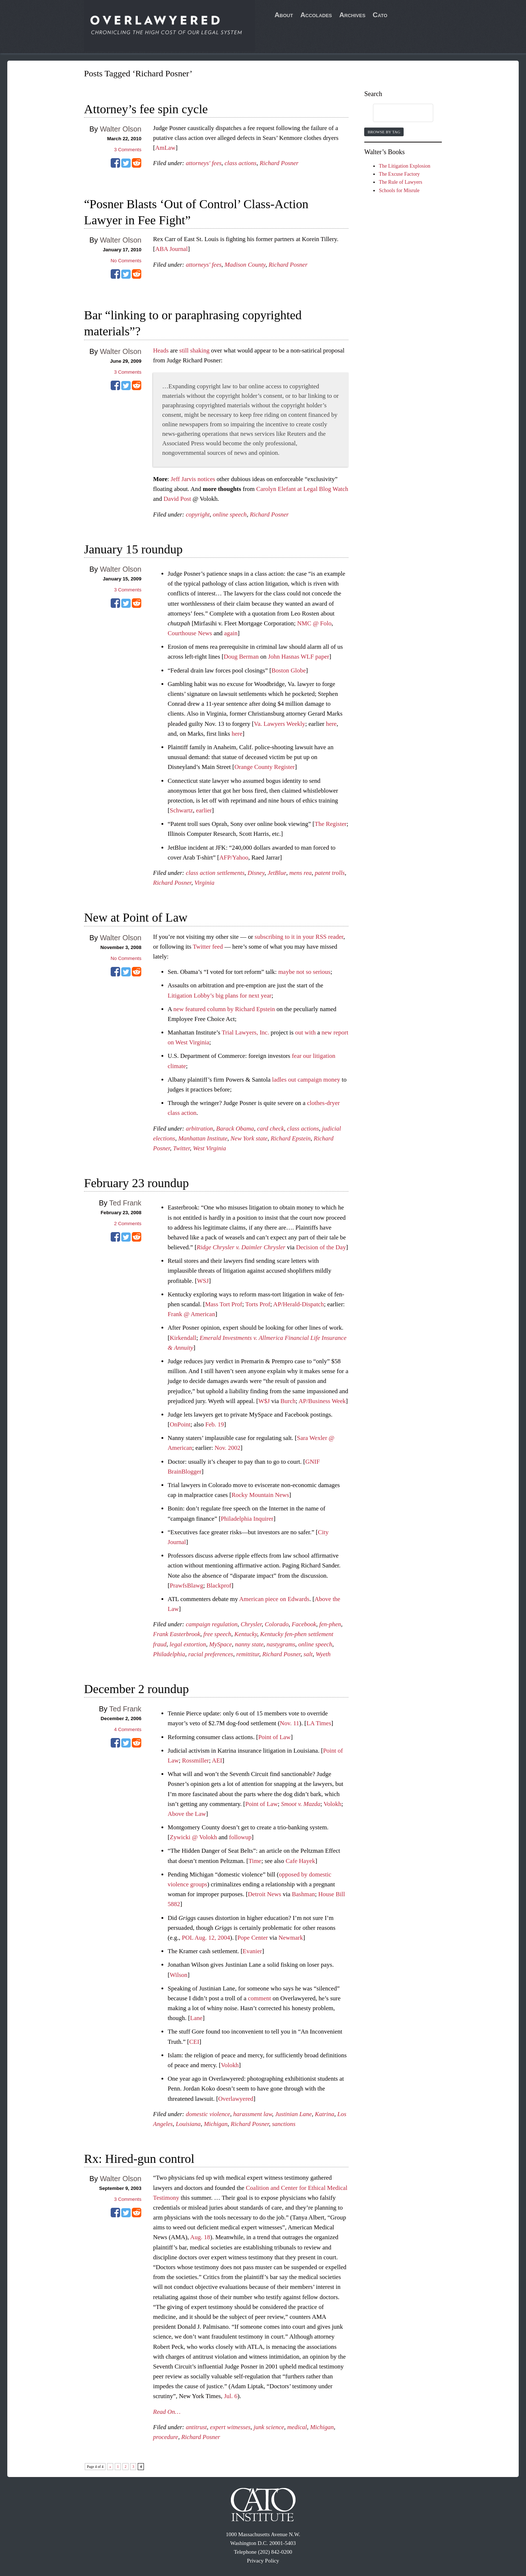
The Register (330, 823)
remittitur (247, 1654)
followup (240, 1837)
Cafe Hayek (300, 1860)
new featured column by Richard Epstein (224, 1009)
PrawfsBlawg (186, 1585)
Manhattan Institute (203, 1138)
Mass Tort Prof (223, 1304)
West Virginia (209, 1148)
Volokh (333, 1803)
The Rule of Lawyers (400, 182)
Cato (380, 15)
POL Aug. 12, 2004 (206, 1937)
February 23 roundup (136, 1183)
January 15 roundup (133, 549)
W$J (264, 1401)
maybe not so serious (304, 971)
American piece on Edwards (274, 1599)
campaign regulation (212, 1624)
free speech (217, 1634)
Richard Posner (279, 163)
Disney (256, 872)
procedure (165, 2437)
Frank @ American (191, 1314)
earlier (203, 810)
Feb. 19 (214, 1424)
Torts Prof (257, 1304)
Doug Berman (241, 656)
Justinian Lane (293, 2114)
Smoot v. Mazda (300, 1803)
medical (297, 2427)
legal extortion (187, 1644)
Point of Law (274, 1737)
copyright (198, 514)
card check (270, 1128)
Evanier (252, 1951)
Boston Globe (288, 670)
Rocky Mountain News (260, 1494)
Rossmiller (195, 1760)
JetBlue (277, 872)
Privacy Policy (263, 2561)
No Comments (126, 260)
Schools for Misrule (399, 190)
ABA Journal (171, 248)
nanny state (249, 1644)
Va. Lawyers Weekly (279, 723)
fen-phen (330, 1624)
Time (254, 1860)
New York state (248, 1138)
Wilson (178, 1974)
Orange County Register (265, 766)
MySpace (220, 1644)
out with (305, 1032)
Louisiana (188, 2123)
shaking (200, 350)
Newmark (291, 1937)
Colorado (277, 1624)
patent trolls (330, 872)
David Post (177, 498)
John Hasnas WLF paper (298, 656)
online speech (230, 514)
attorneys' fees (204, 163)
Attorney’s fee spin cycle (146, 109)
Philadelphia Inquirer (247, 1518)
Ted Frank (125, 1203)
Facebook (304, 1624)
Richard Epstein (290, 1138)
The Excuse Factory (399, 174)
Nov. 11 (289, 1723)
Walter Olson (120, 129)
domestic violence (208, 2114)
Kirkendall (183, 1337)
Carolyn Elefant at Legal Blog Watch (302, 488)
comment (259, 1998)
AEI (217, 1760)
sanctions (284, 2123)
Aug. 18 (200, 2237)
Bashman (303, 1894)
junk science (269, 2427)
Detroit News (264, 1894)
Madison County (245, 264)
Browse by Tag (383, 132)
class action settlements (215, 872)
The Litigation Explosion (404, 166)
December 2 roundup (136, 1689)
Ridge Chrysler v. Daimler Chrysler (241, 1247)
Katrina (324, 2114)
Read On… (166, 2411)
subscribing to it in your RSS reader (299, 936)
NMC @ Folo (314, 623)
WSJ (203, 1280)
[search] (396, 113)
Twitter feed (208, 946)
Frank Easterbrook (176, 1634)
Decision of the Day (321, 1247)
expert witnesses (230, 2427)
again (230, 633)
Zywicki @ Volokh (193, 1837)
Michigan (216, 2123)
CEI (194, 2041)
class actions (240, 163)
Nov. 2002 (227, 1447)
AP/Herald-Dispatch (298, 1304)
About (284, 15)
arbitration (199, 1128)
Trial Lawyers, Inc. (245, 1032)
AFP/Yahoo (233, 857)
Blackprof (218, 1585)
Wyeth (323, 1654)
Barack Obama (235, 1128)
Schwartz (181, 810)
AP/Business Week (322, 1401)
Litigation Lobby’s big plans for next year (219, 995)
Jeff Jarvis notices (193, 479)
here (331, 723)
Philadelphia (169, 1654)
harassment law (252, 2114)
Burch (288, 1401)
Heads (160, 350)
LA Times (318, 1723)
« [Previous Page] (110, 2467)
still (184, 350)
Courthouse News (190, 633)
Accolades (316, 15)
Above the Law (187, 1813)
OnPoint (180, 1424)
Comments (127, 149)
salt (308, 1654)
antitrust (196, 2427)
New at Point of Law (135, 917)
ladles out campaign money (306, 1079)
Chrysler (251, 1624)
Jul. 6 (230, 2396)
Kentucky (246, 1634)
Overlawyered (235, 2098)
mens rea (300, 872)
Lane (196, 2018)
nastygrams (281, 1644)
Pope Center (252, 1937)
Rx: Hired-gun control (139, 2158)
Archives (352, 15)
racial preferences (210, 1654)
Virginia (204, 882)
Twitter (181, 1148)
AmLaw (165, 147)
